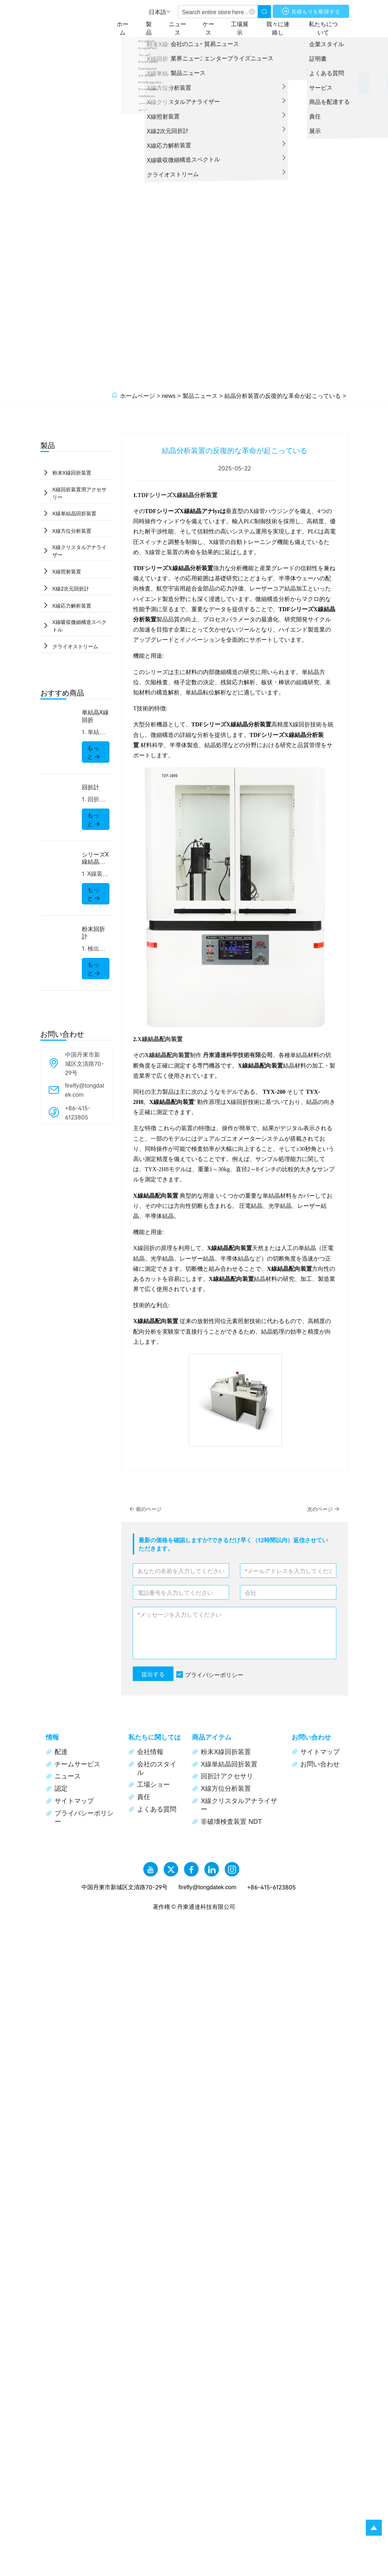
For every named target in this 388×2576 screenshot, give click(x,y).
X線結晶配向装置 (160, 1039)
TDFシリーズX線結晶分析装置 (177, 495)
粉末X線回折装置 (72, 473)
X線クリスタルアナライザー (80, 552)
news (168, 395)
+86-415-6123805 (78, 1116)
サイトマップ (70, 1800)
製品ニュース (200, 395)
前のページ (148, 1509)
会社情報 (145, 1751)
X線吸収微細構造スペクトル (80, 629)
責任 (139, 1796)
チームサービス (73, 1763)
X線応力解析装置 (72, 609)
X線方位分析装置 (72, 532)
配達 (57, 1751)
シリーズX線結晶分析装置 (95, 862)
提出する (153, 1673)
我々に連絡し (285, 27)
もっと (93, 756)
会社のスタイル (152, 1768)
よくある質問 (152, 1809)
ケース (215, 27)
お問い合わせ (316, 1763)
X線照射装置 (67, 573)
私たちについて (330, 27)
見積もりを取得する (316, 12)
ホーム (129, 27)
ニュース (185, 27)
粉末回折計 (93, 936)
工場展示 (248, 27)
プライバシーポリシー (214, 1674)
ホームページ (137, 395)
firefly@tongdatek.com (84, 1093)
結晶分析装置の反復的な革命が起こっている (282, 395)
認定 (57, 1788)
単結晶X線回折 (95, 720)
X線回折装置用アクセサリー (80, 493)
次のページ (321, 1509)
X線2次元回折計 (71, 591)
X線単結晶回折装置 (75, 514)
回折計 (90, 791)
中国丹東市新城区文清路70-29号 (84, 1067)
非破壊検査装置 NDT (227, 1821)
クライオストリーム (76, 650)
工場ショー (149, 1784)
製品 (156, 27)
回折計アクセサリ (222, 1775)
